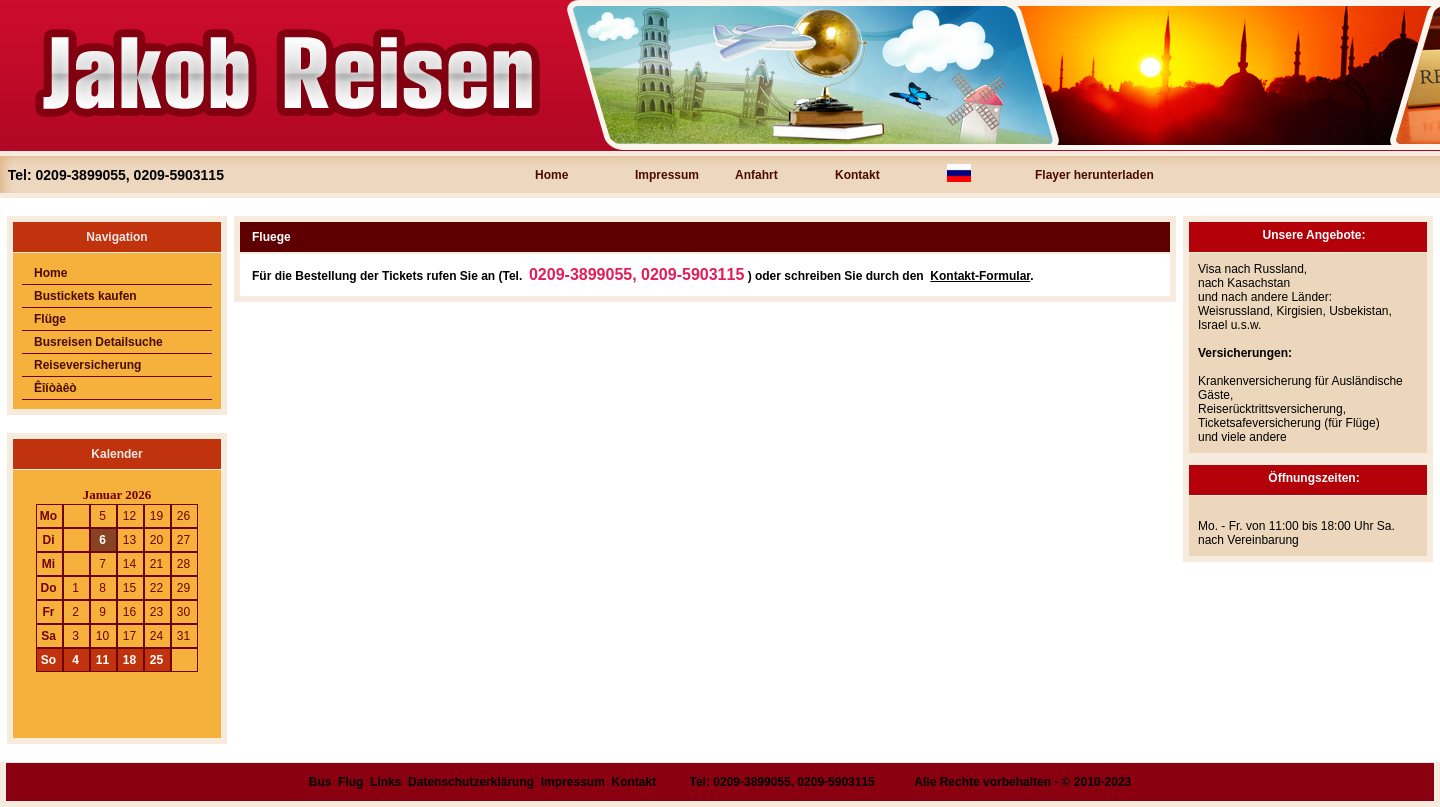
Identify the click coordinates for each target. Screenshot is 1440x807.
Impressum (667, 175)
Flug (350, 782)
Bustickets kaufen (85, 296)
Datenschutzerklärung (471, 782)
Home (551, 175)
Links (385, 782)
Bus (320, 782)
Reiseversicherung (87, 365)
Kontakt (857, 175)
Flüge (50, 319)
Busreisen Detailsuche (98, 342)
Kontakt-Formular (980, 276)
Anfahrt (756, 175)
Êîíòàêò (55, 388)
